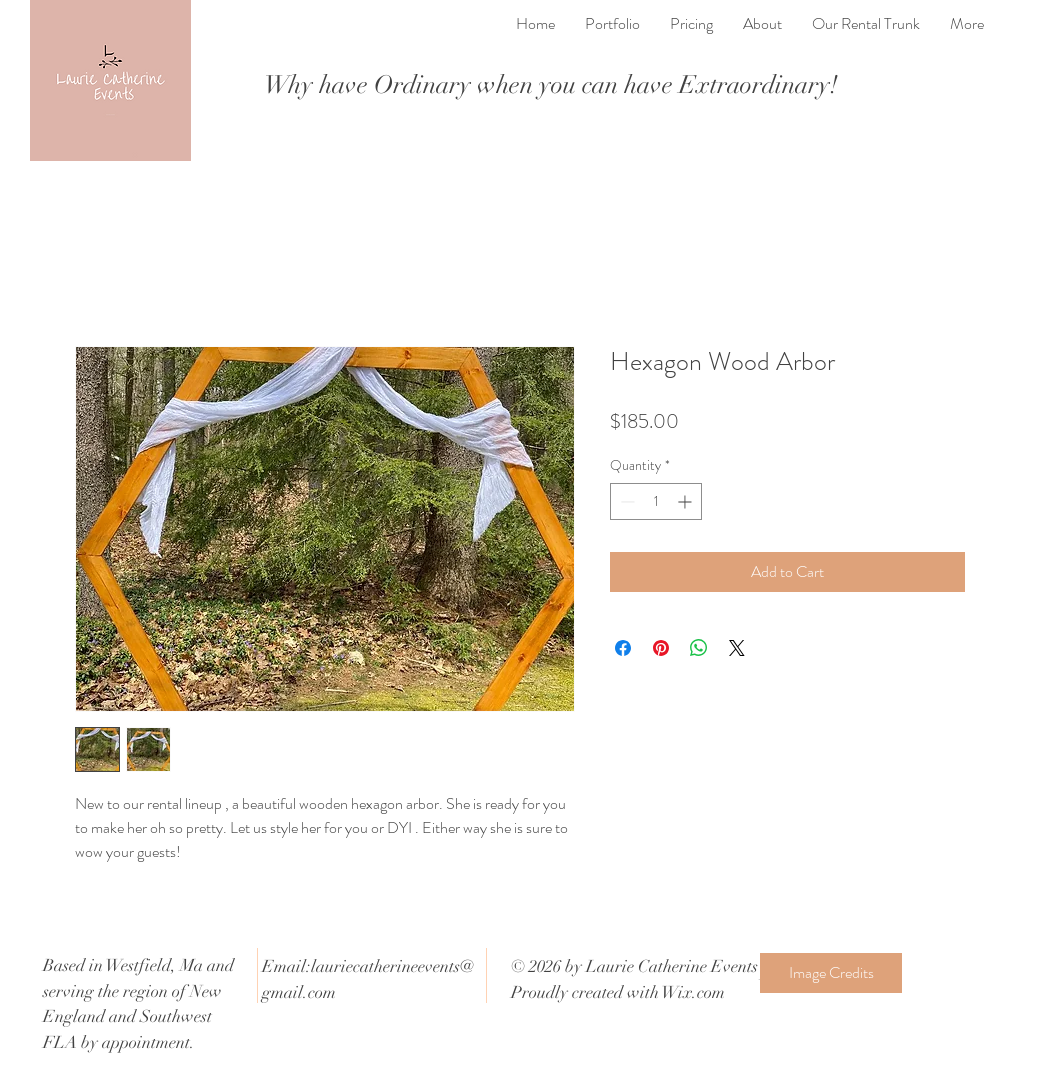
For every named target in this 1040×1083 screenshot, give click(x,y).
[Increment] (686, 501)
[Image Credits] (831, 973)
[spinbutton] (656, 501)
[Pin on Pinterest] (661, 648)
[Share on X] (737, 648)
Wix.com (693, 992)
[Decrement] (625, 501)
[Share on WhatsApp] (699, 648)
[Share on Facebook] (623, 648)
